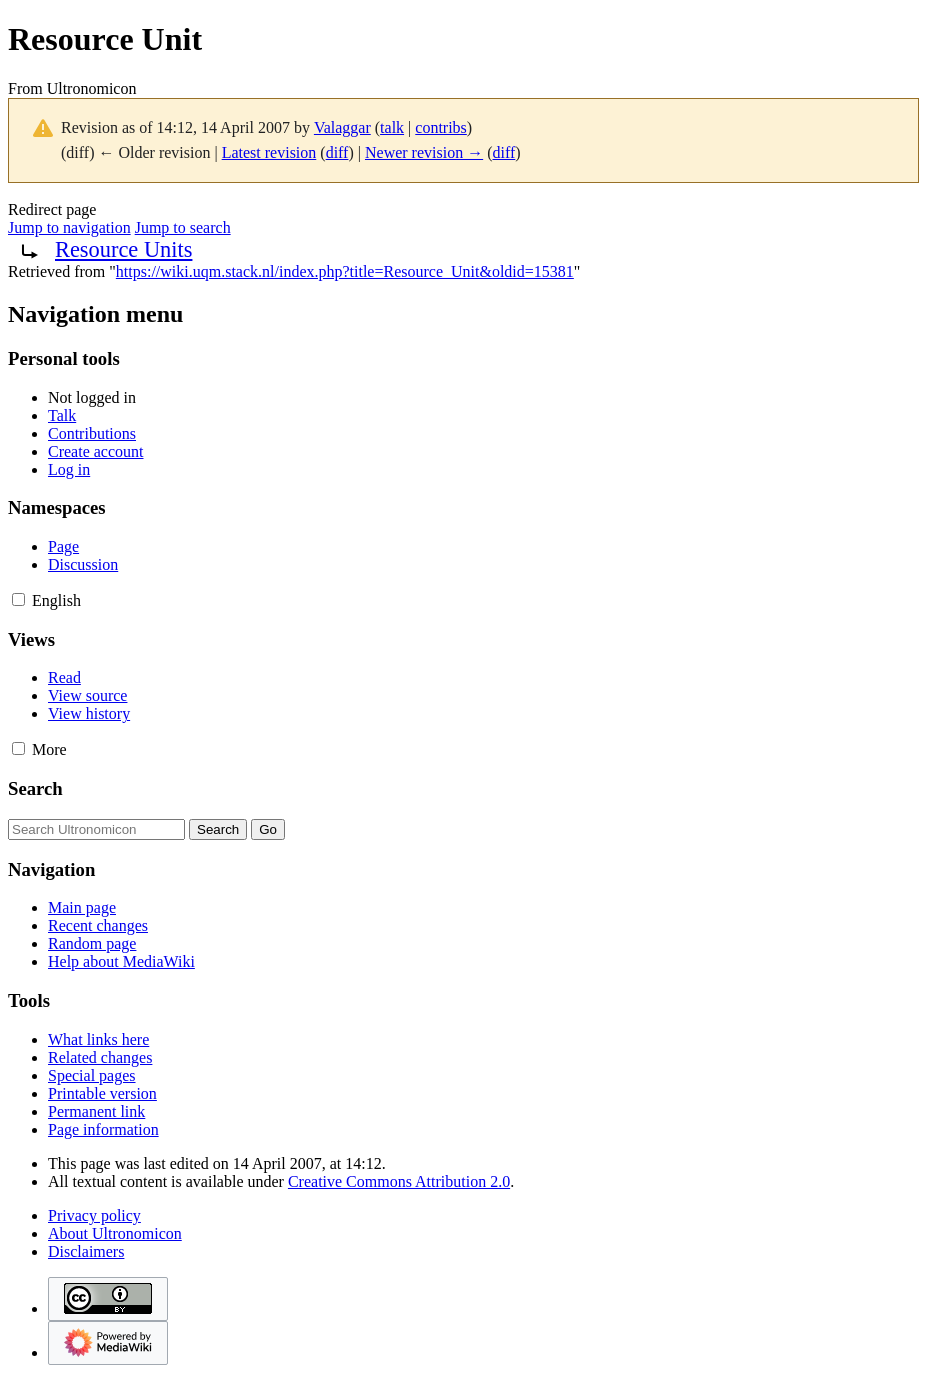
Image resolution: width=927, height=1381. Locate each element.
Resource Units (123, 249)
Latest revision (269, 152)
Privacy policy (94, 1215)
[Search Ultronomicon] (96, 829)
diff (337, 152)
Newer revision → (424, 152)
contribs (441, 127)
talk (392, 127)
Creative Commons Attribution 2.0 (399, 1181)
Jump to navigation (69, 227)
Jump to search (183, 227)
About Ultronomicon (115, 1233)
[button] (18, 599)
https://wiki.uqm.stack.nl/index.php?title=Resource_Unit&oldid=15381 (345, 271)
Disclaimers (86, 1251)
